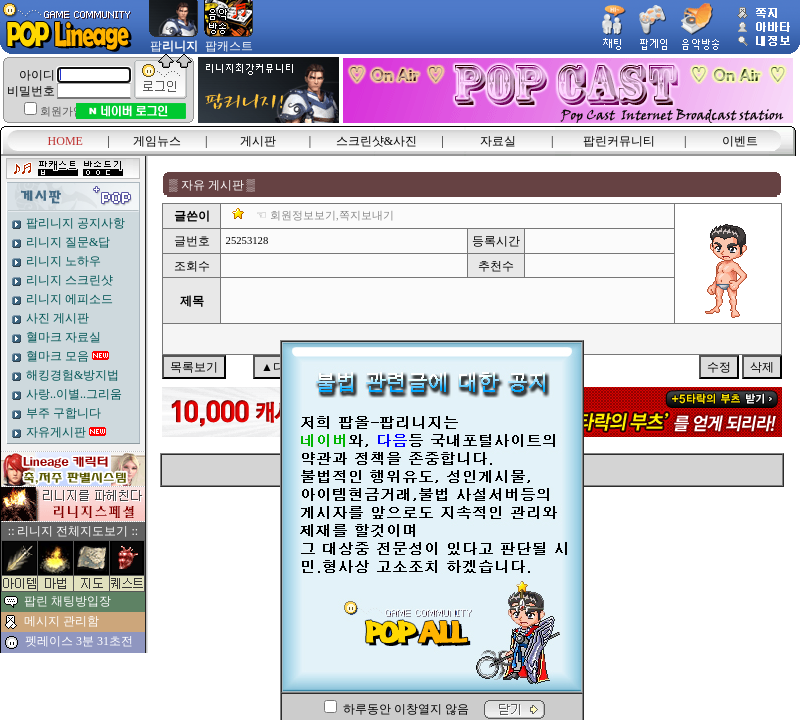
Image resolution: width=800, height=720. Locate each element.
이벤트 (740, 141)
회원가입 (62, 111)
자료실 (498, 141)
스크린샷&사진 (376, 141)
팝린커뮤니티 (619, 141)
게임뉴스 (157, 141)
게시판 (258, 141)
